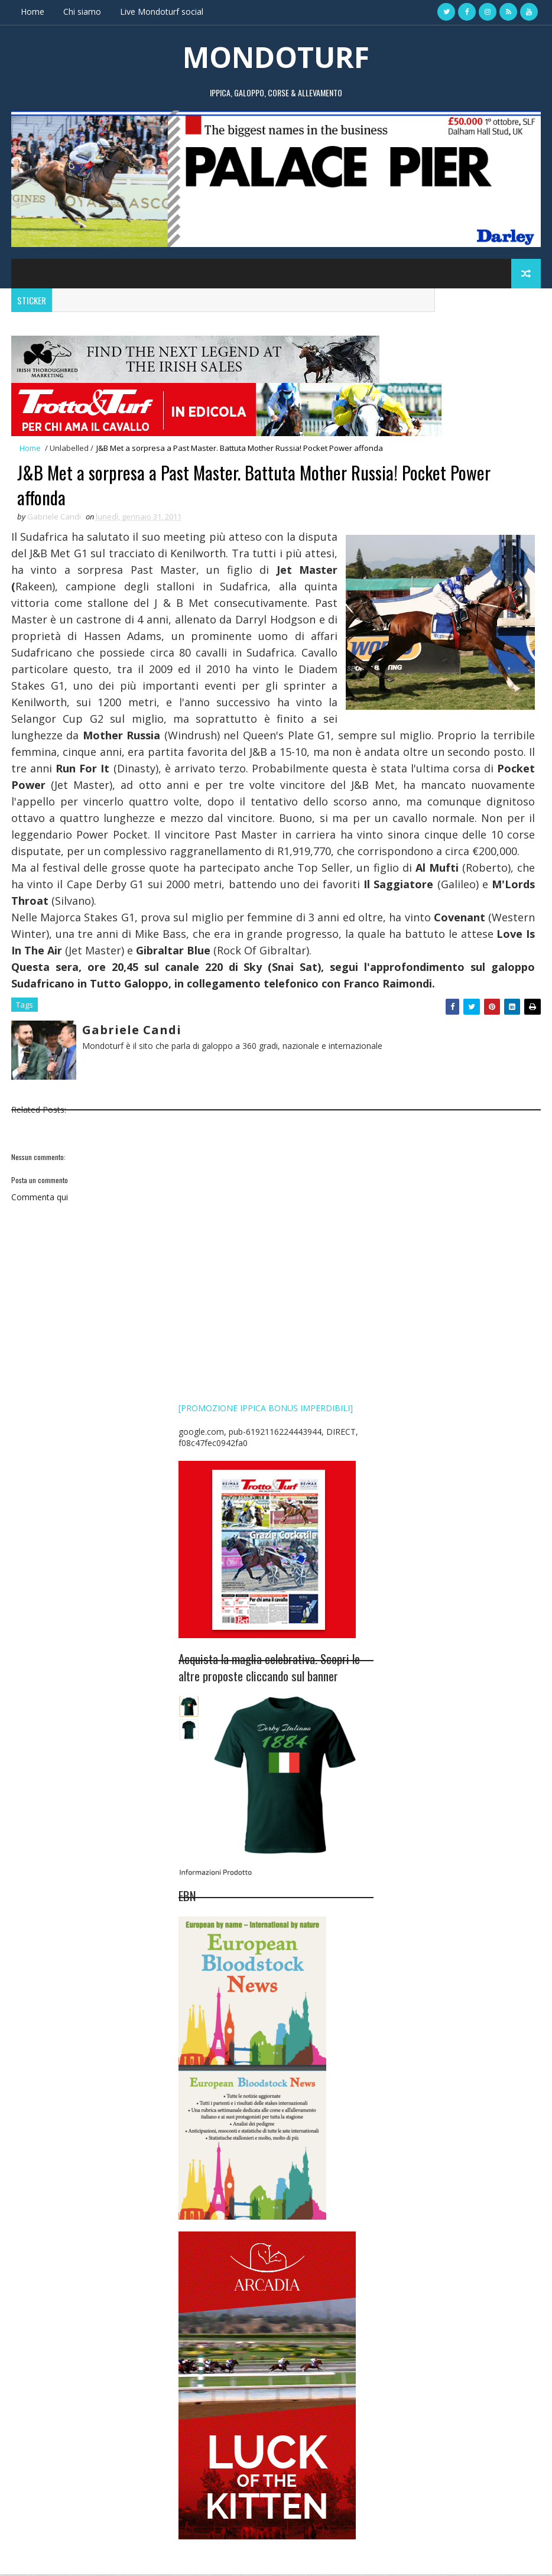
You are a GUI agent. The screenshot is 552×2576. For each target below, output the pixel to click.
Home (32, 11)
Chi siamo (82, 11)
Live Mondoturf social (161, 11)
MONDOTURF (276, 56)
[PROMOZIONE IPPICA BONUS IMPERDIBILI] (265, 1409)
